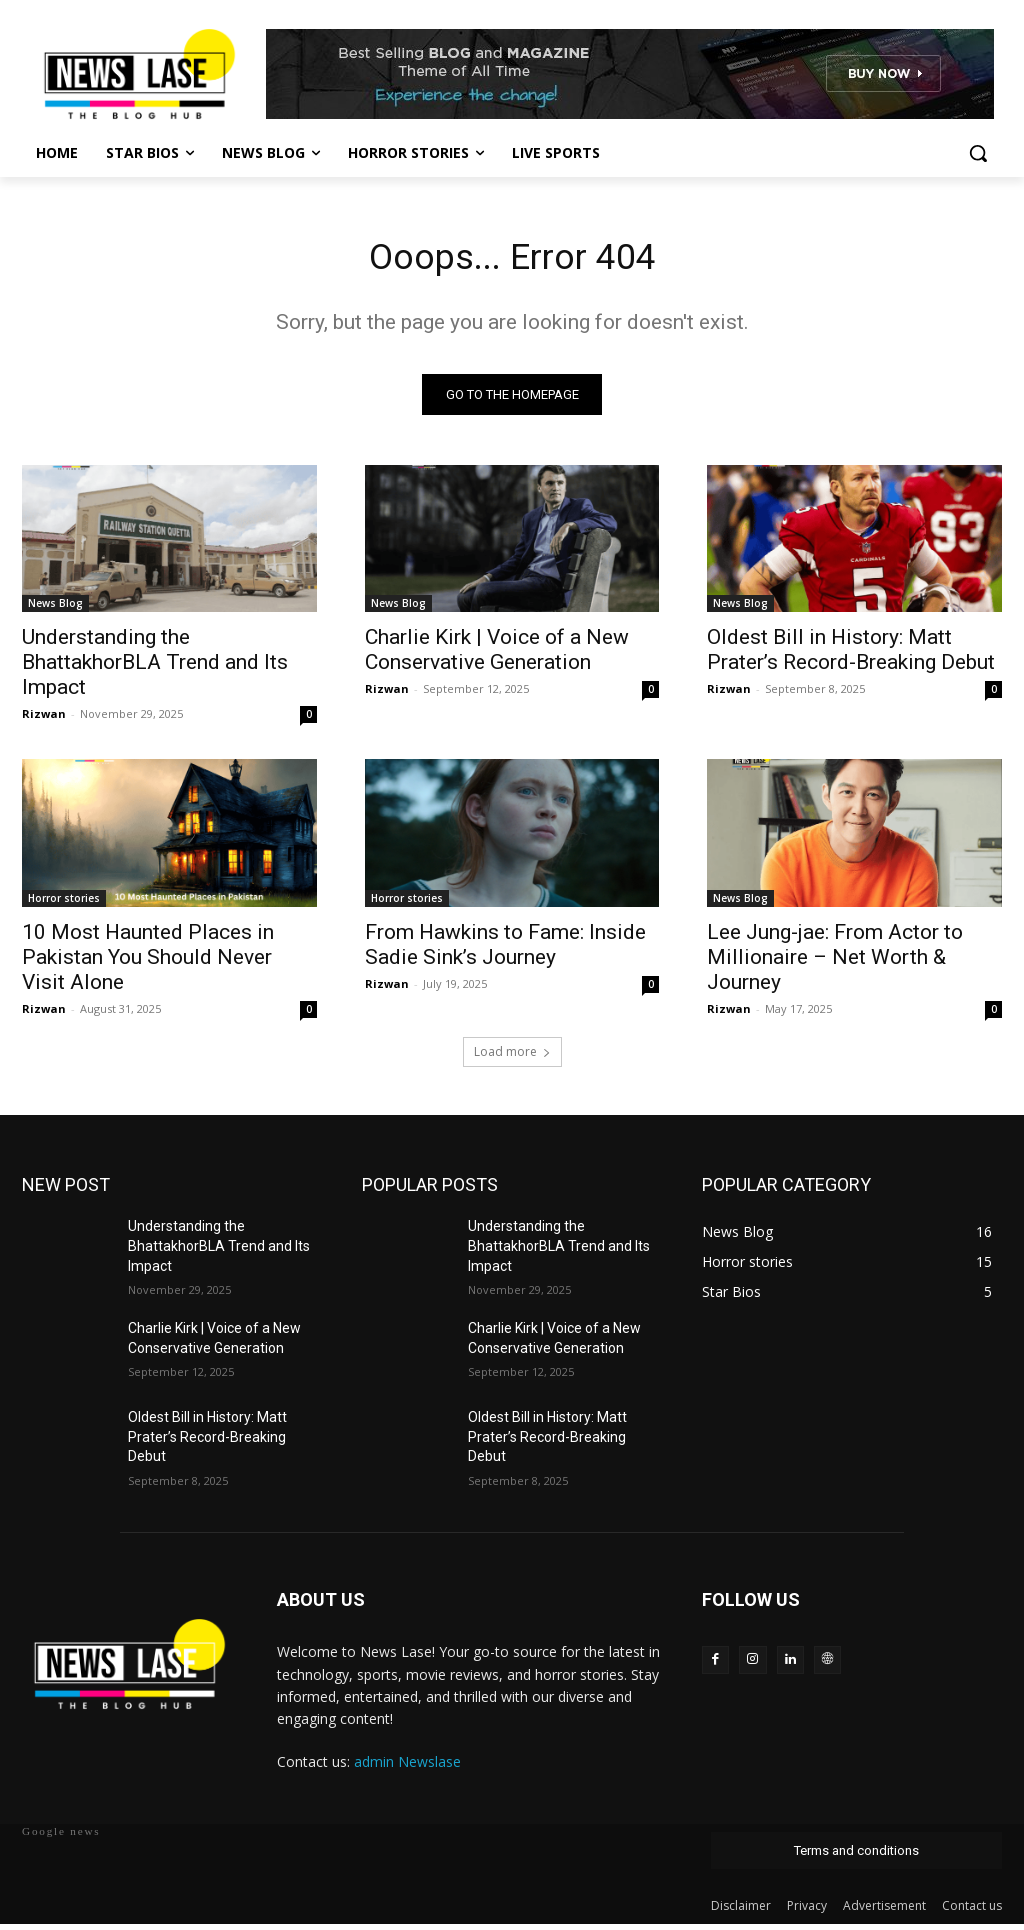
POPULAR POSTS (430, 1191)
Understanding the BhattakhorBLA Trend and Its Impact (155, 669)
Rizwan (44, 720)
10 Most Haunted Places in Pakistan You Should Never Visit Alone (148, 963)
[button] (978, 153)
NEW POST (66, 1191)
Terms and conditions (856, 1856)
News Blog (55, 610)
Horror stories (64, 904)
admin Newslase (407, 1768)
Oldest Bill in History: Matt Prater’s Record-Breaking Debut (851, 656)
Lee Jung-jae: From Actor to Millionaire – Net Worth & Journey (835, 963)
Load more (512, 1058)
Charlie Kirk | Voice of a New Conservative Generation (497, 656)
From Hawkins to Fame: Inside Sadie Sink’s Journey (505, 950)
